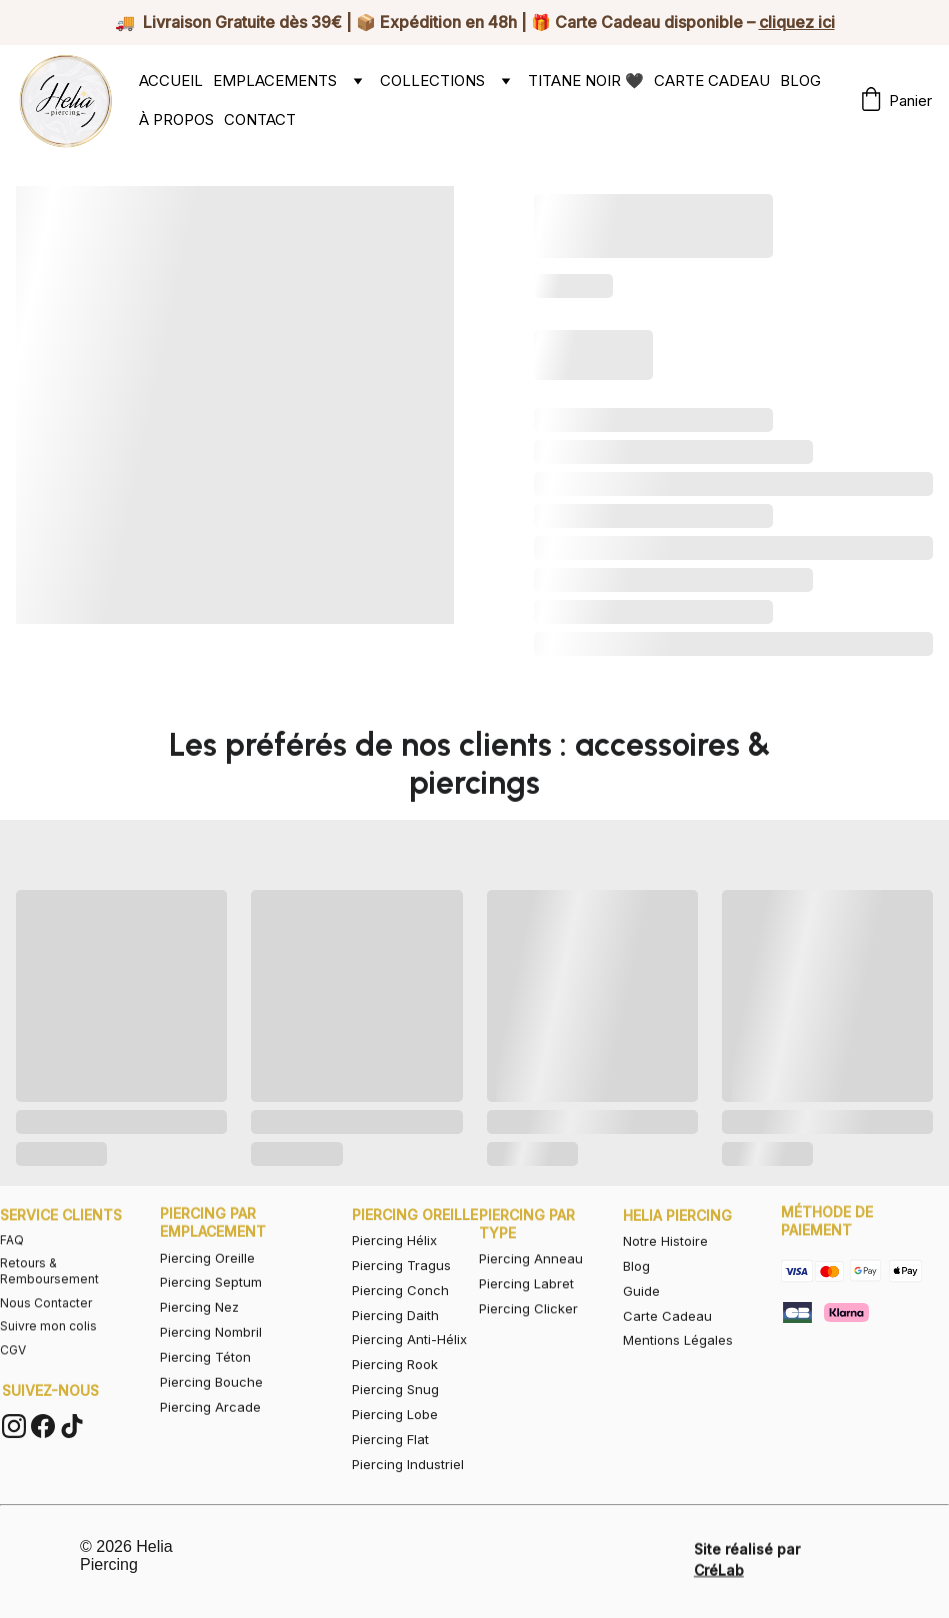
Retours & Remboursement (49, 1290)
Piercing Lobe (395, 1447)
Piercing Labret (526, 1298)
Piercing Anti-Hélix (409, 1372)
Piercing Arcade (210, 1431)
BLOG (800, 80)
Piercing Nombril (211, 1356)
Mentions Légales (678, 1359)
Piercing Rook (395, 1397)
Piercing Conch (400, 1322)
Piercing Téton (205, 1381)
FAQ (12, 1258)
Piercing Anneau (531, 1273)
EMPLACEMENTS (275, 80)
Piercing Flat (390, 1472)
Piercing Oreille (207, 1282)
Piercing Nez (199, 1332)
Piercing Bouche (211, 1406)
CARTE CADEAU (712, 80)
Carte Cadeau (667, 1334)
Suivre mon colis (48, 1344)
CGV (13, 1368)
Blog (636, 1284)
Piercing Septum (211, 1307)
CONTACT (260, 119)
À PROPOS (176, 119)
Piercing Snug (395, 1422)
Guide (641, 1309)
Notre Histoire (665, 1259)
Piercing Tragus (401, 1297)
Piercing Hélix (394, 1272)
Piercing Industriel (408, 1496)
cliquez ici (797, 22)
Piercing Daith (395, 1347)
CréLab (719, 1574)
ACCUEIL (171, 80)
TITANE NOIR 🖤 (586, 80)
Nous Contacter (46, 1321)
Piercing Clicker (528, 1323)
